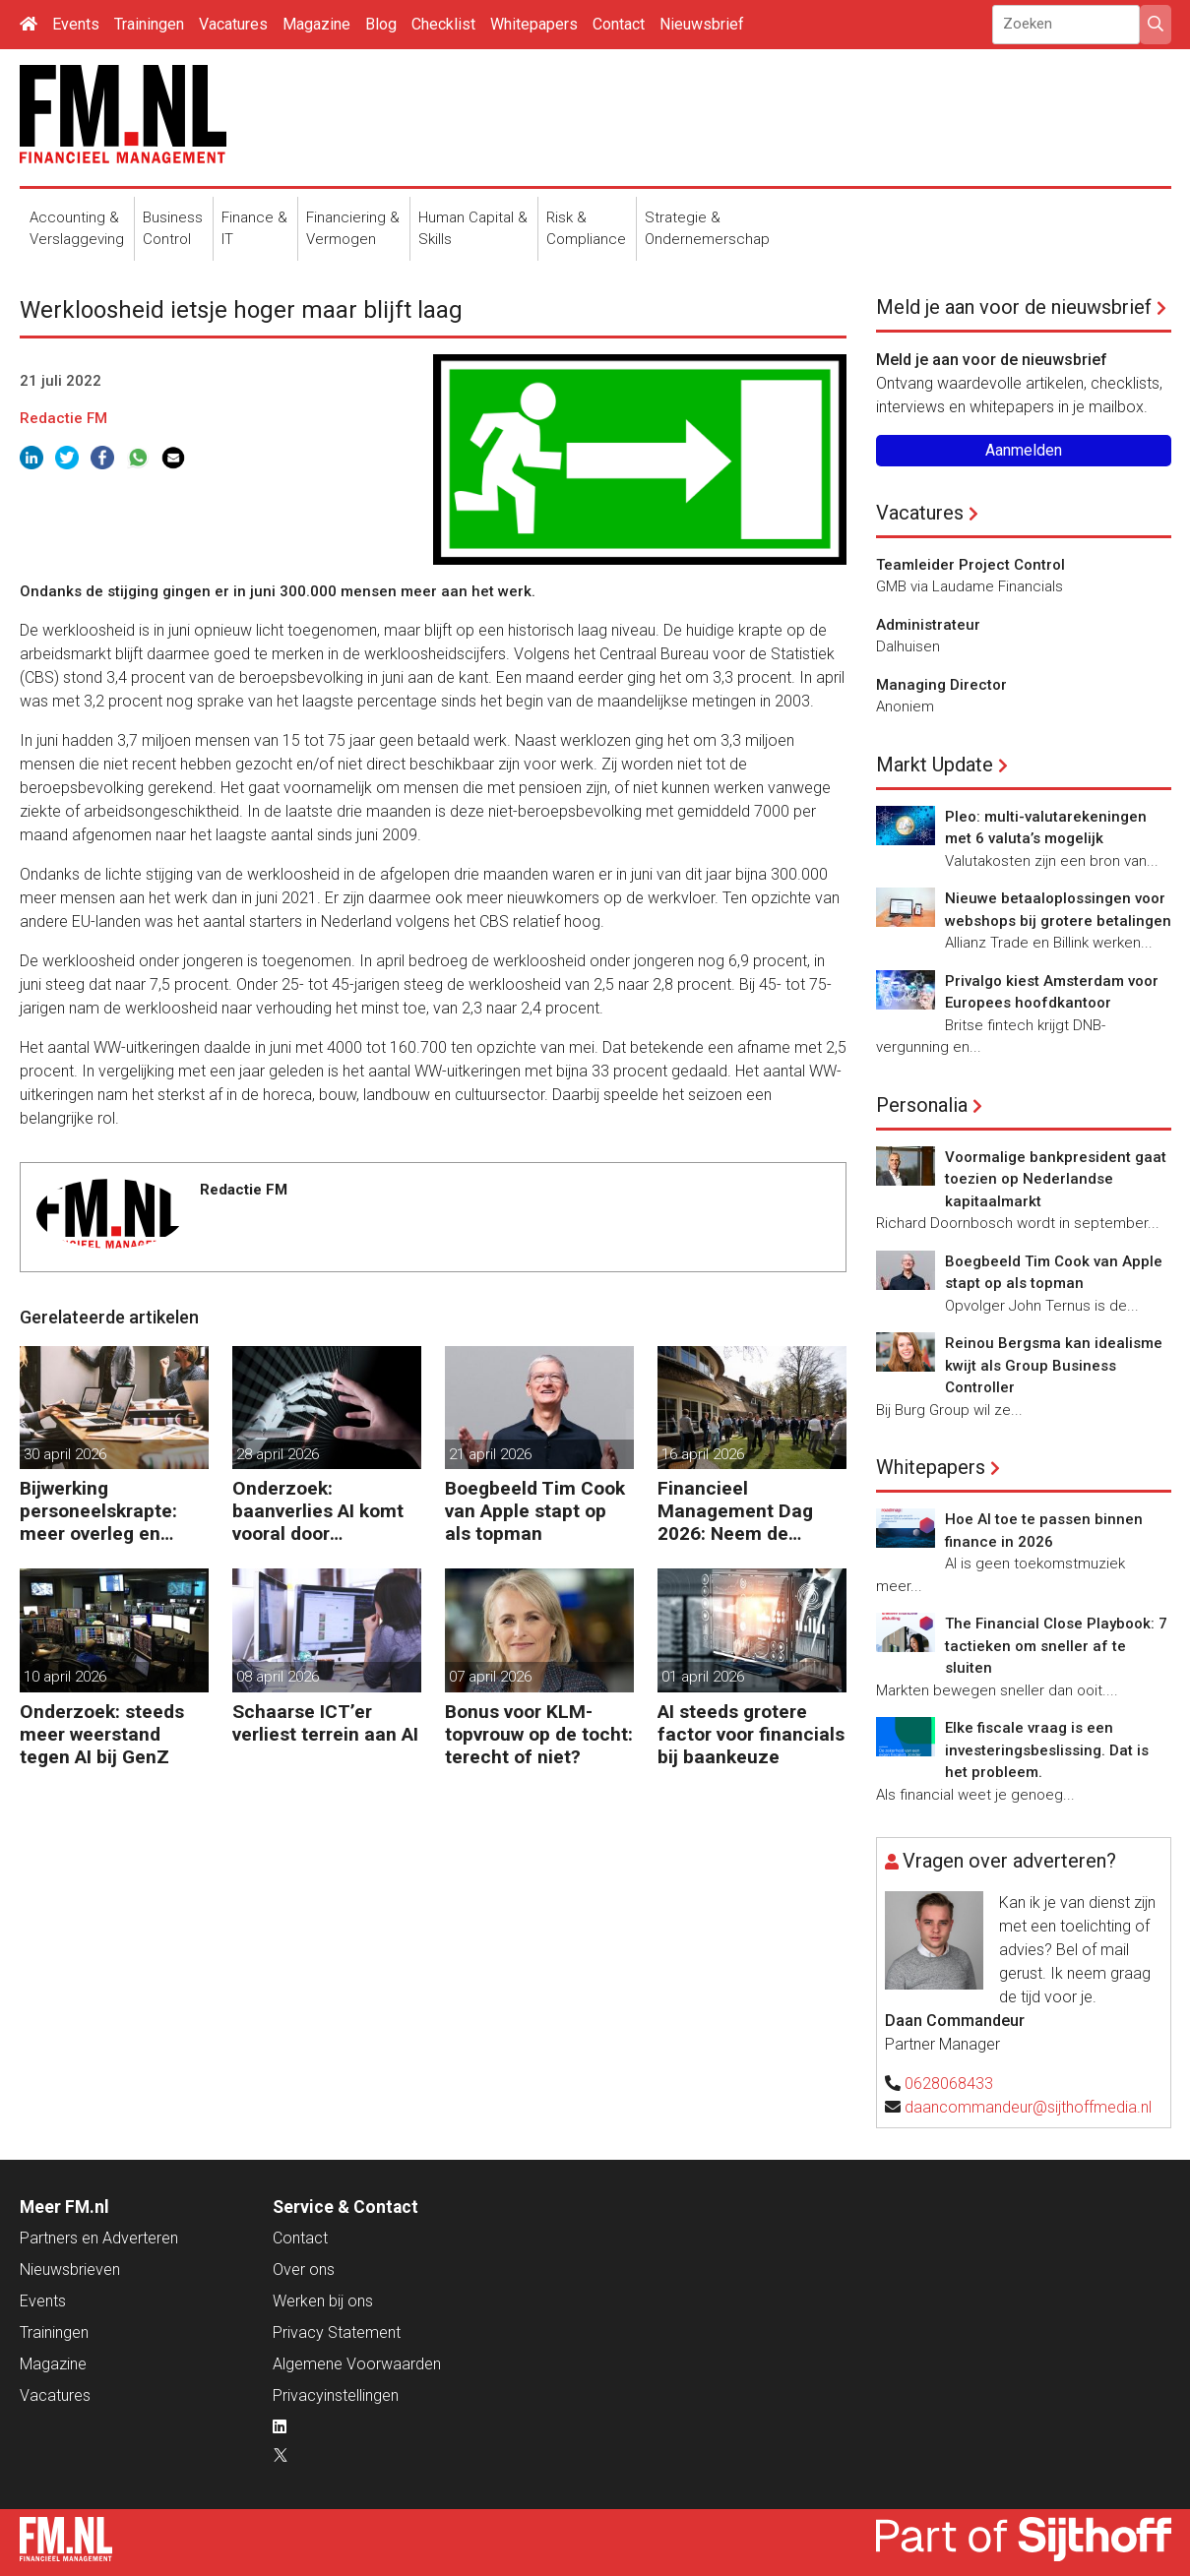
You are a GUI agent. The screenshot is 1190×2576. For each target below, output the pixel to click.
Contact (619, 24)
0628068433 (949, 2083)
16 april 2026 (702, 1454)
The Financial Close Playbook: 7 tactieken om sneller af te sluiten (1056, 1646)
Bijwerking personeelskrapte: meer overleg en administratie (98, 1511)
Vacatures (233, 24)
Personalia (922, 1105)
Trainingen (149, 24)
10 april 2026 (65, 1677)
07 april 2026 (490, 1677)
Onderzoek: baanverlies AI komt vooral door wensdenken (318, 1511)
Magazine (316, 24)
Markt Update (934, 764)
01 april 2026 (702, 1677)
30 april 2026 (65, 1454)
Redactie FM (63, 418)
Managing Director (941, 685)
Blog (381, 24)
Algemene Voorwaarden (357, 2364)
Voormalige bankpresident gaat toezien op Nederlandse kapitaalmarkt (1055, 1179)
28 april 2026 (277, 1454)
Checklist (443, 24)
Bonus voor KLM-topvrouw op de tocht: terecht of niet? (539, 1734)
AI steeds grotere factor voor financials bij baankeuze (751, 1734)
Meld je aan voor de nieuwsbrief (1014, 307)
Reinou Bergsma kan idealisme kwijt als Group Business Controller (1053, 1365)
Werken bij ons (323, 2301)
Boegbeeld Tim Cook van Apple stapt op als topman (535, 1511)
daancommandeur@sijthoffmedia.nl (1028, 2107)
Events (75, 24)
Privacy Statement (337, 2332)
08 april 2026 (277, 1677)
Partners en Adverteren (99, 2238)
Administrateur (928, 625)
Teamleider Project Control (970, 565)
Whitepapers (534, 24)
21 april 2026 (490, 1454)
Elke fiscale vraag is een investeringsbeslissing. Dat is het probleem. (1047, 1750)
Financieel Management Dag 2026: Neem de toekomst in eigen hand (736, 1511)
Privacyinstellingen (336, 2395)
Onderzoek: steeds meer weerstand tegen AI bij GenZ (102, 1734)
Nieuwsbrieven (70, 2269)
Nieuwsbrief (701, 24)
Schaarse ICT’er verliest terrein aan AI (325, 1723)
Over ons (304, 2269)
